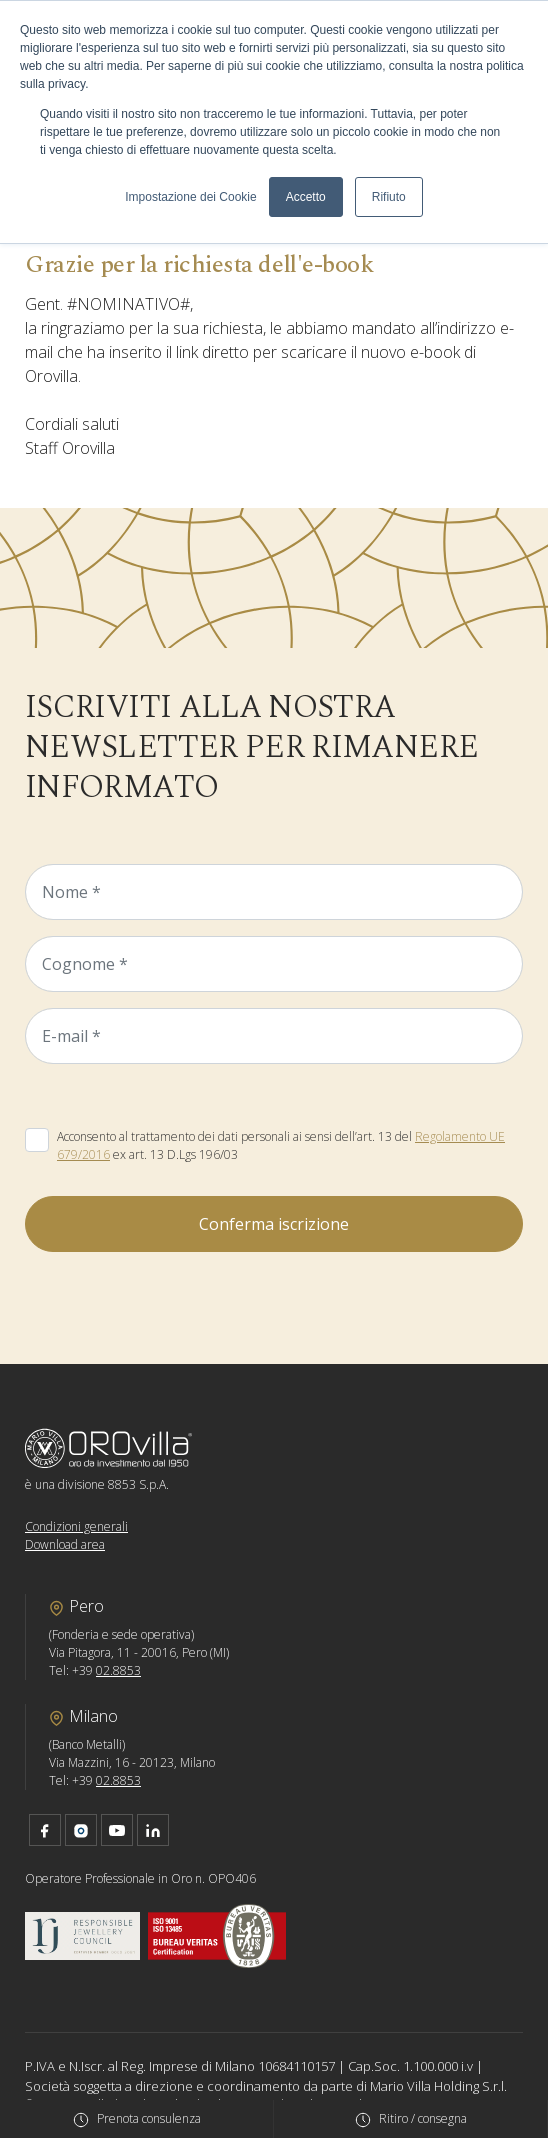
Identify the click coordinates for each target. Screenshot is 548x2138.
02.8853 (118, 1670)
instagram (81, 1830)
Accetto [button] (306, 197)
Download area (65, 1544)
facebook (45, 1830)
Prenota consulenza (149, 2118)
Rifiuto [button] (389, 197)
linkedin (153, 1830)
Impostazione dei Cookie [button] (190, 197)
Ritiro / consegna (423, 2118)
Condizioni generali (76, 1526)
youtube (117, 1830)
